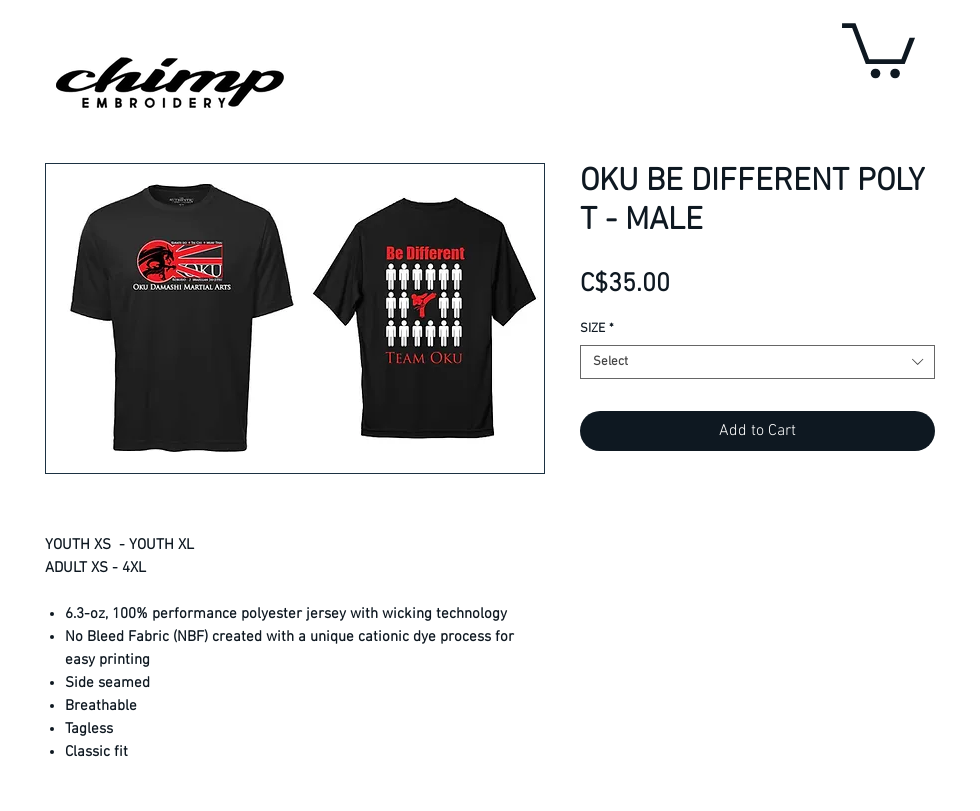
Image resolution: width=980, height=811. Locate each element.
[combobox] (757, 362)
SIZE (597, 329)
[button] (878, 47)
